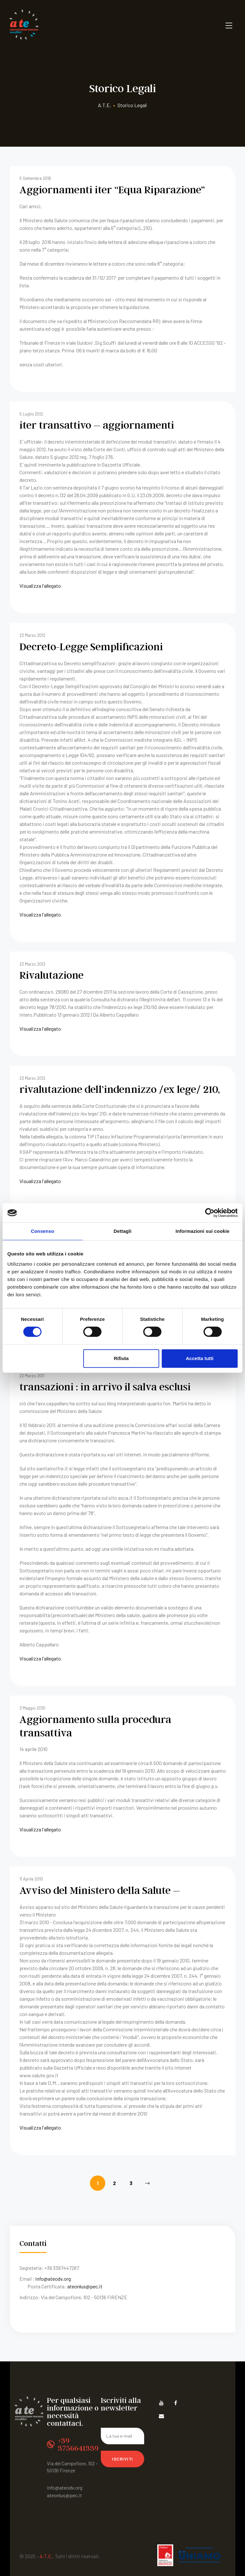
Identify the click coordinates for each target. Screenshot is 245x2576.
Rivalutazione (47, 969)
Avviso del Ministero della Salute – (90, 1863)
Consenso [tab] (42, 1231)
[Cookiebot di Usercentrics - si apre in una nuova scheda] (210, 1213)
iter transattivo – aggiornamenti (87, 422)
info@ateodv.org (53, 2251)
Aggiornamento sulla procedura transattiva (110, 1707)
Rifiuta (121, 1358)
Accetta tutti (200, 1358)
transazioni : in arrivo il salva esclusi (95, 1376)
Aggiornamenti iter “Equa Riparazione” (101, 188)
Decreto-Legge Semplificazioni (83, 642)
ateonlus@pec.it (84, 2259)
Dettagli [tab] (122, 1231)
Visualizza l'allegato (40, 583)
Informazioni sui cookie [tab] (202, 1231)
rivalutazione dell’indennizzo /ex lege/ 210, (108, 1082)
